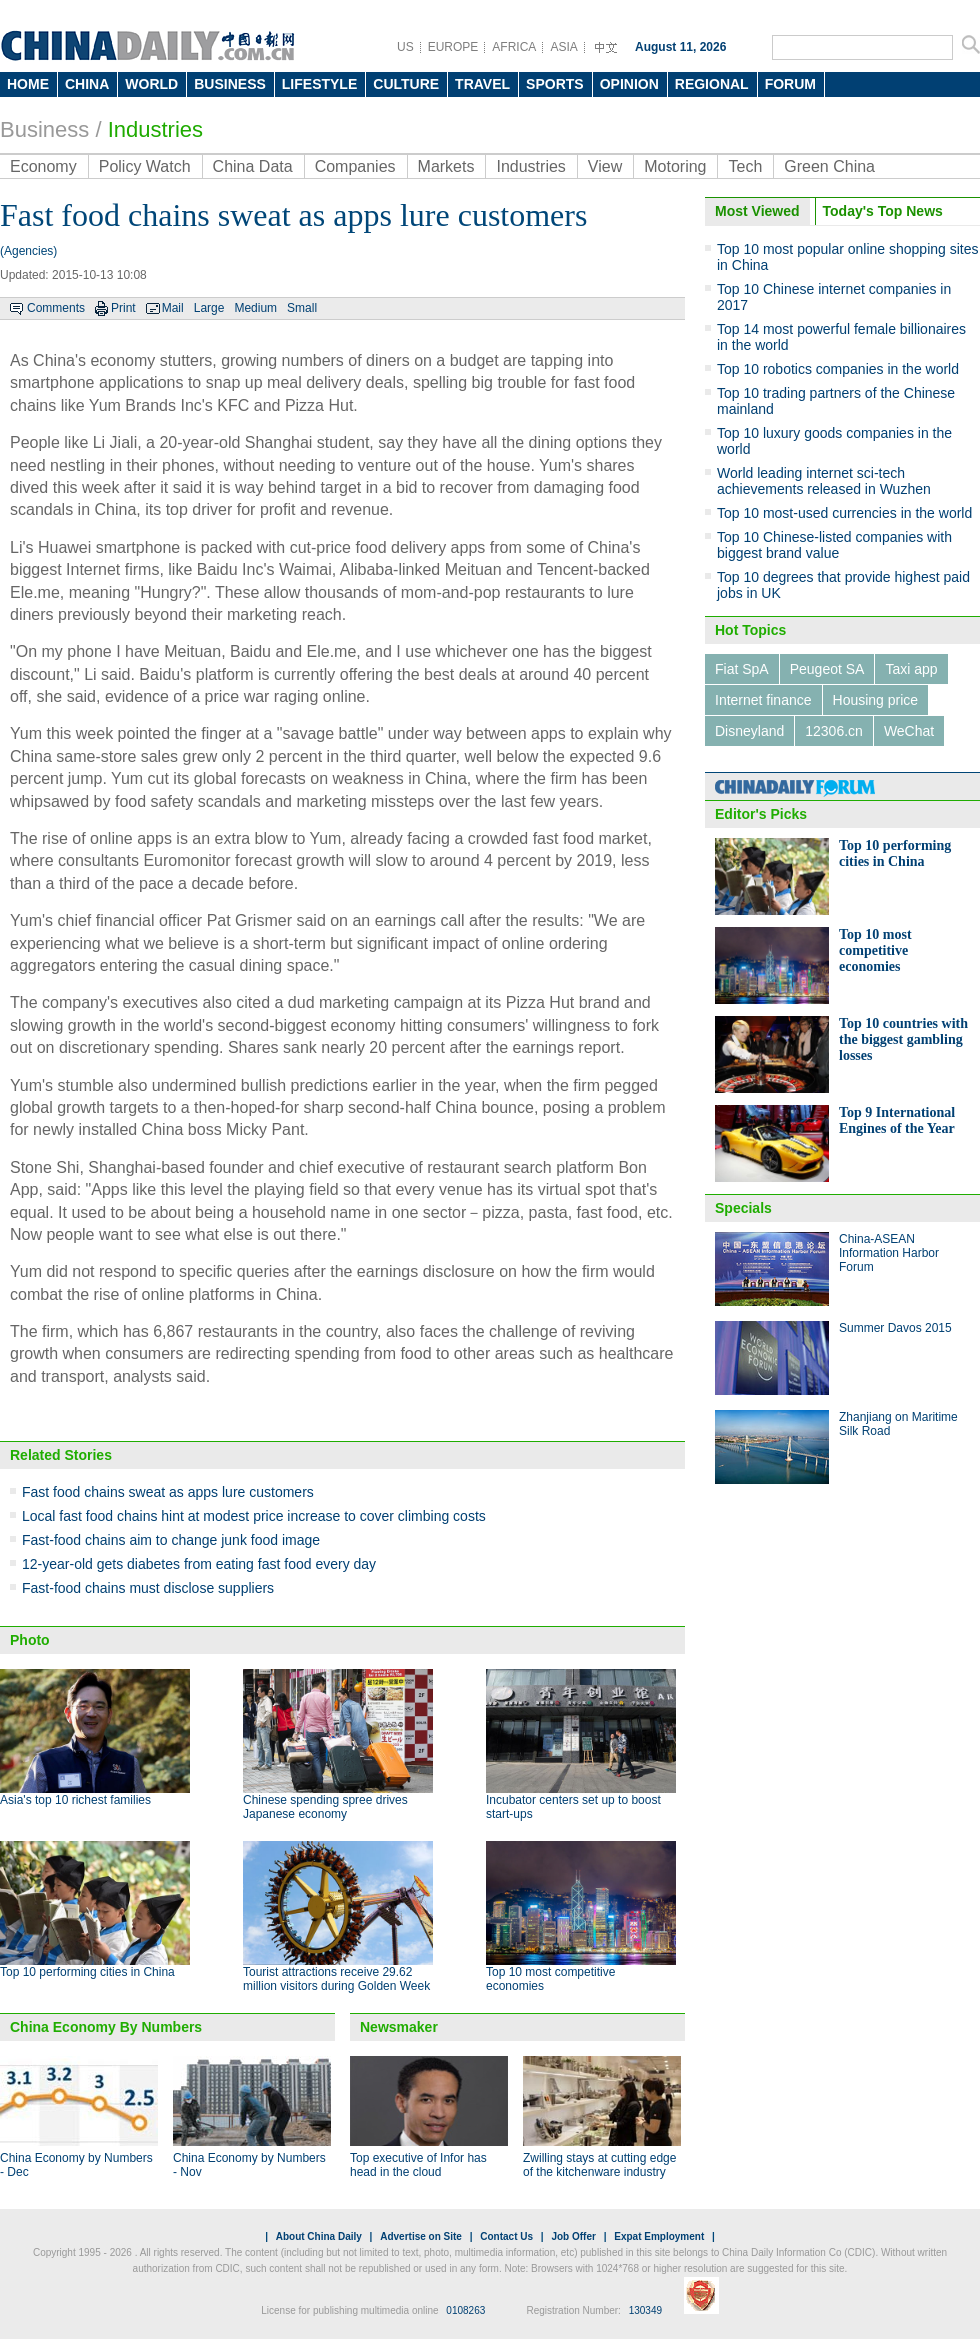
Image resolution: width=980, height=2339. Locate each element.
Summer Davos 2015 (895, 1328)
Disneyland (749, 731)
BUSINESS (230, 84)
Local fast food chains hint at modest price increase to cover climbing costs (254, 1516)
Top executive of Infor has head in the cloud (418, 2165)
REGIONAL (712, 84)
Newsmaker (399, 2027)
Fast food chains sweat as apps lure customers (168, 1492)
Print (123, 308)
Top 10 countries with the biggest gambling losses (903, 1039)
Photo (30, 1640)
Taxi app (911, 669)
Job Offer (573, 2236)
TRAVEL (482, 84)
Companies (355, 166)
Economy (43, 166)
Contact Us (506, 2236)
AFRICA (514, 47)
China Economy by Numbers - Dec (76, 2165)
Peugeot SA (827, 669)
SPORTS (555, 84)
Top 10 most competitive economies (875, 950)
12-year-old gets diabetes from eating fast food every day (199, 1564)
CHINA (87, 84)
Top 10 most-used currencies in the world (844, 513)
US (405, 47)
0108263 (465, 2310)
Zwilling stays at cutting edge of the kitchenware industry (599, 2165)
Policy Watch (145, 166)
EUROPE (453, 47)
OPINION (629, 84)
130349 (645, 2310)
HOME (28, 84)
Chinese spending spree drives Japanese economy (325, 1807)
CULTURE (406, 84)
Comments (56, 308)
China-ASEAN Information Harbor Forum (889, 1253)
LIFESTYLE (319, 84)
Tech (745, 166)
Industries (155, 129)
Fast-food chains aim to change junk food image (171, 1540)
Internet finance (763, 700)
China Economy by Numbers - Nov (249, 2165)
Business (44, 129)
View (605, 166)
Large (209, 308)
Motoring (675, 166)
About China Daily (319, 2236)
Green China (829, 166)
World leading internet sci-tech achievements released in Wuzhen (824, 481)
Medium (255, 308)
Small (302, 308)
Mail (173, 308)
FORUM (790, 84)
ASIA (563, 47)
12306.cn (834, 731)
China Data (253, 166)
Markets (446, 166)
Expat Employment (659, 2236)
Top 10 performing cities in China (87, 1972)
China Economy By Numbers (106, 2027)
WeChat (909, 731)
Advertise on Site (421, 2236)
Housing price (876, 700)
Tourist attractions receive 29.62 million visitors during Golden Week (336, 1979)
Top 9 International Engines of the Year (897, 1120)
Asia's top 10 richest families (75, 1800)
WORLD (151, 84)
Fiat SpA (742, 669)
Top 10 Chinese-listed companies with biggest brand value (834, 545)
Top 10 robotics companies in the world (838, 369)
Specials (743, 1208)
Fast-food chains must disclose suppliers (148, 1588)
